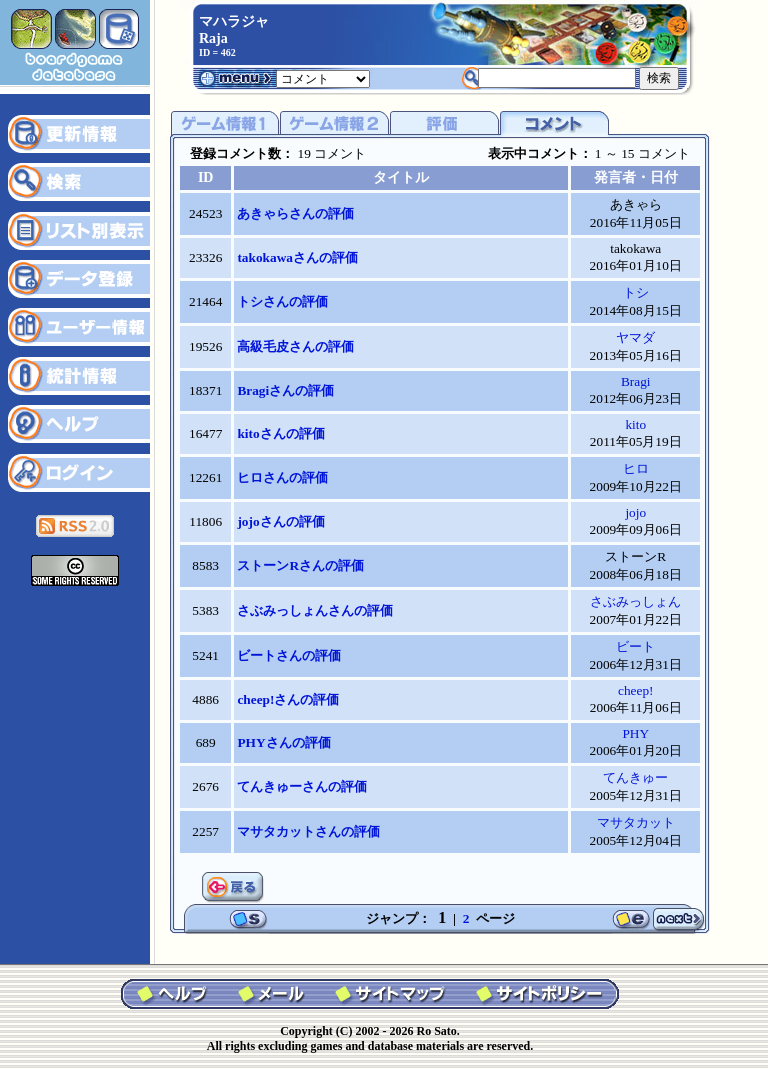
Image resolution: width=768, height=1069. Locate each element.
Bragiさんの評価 (285, 390)
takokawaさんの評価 (297, 257)
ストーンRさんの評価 (300, 565)
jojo (635, 512)
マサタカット (636, 822)
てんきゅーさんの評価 (302, 786)
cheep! (636, 690)
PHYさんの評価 (283, 742)
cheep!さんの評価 (288, 699)
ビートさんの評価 (289, 655)
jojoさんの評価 (280, 521)
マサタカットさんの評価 (308, 831)
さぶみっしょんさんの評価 (315, 610)
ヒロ (636, 468)
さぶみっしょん (635, 601)
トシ (636, 292)
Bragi (636, 381)
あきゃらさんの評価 (295, 213)
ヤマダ (635, 337)
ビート (635, 646)
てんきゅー (635, 777)
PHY (635, 733)
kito (635, 424)
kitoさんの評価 (280, 433)
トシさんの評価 (282, 301)
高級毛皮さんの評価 (295, 346)
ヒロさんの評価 (282, 477)
